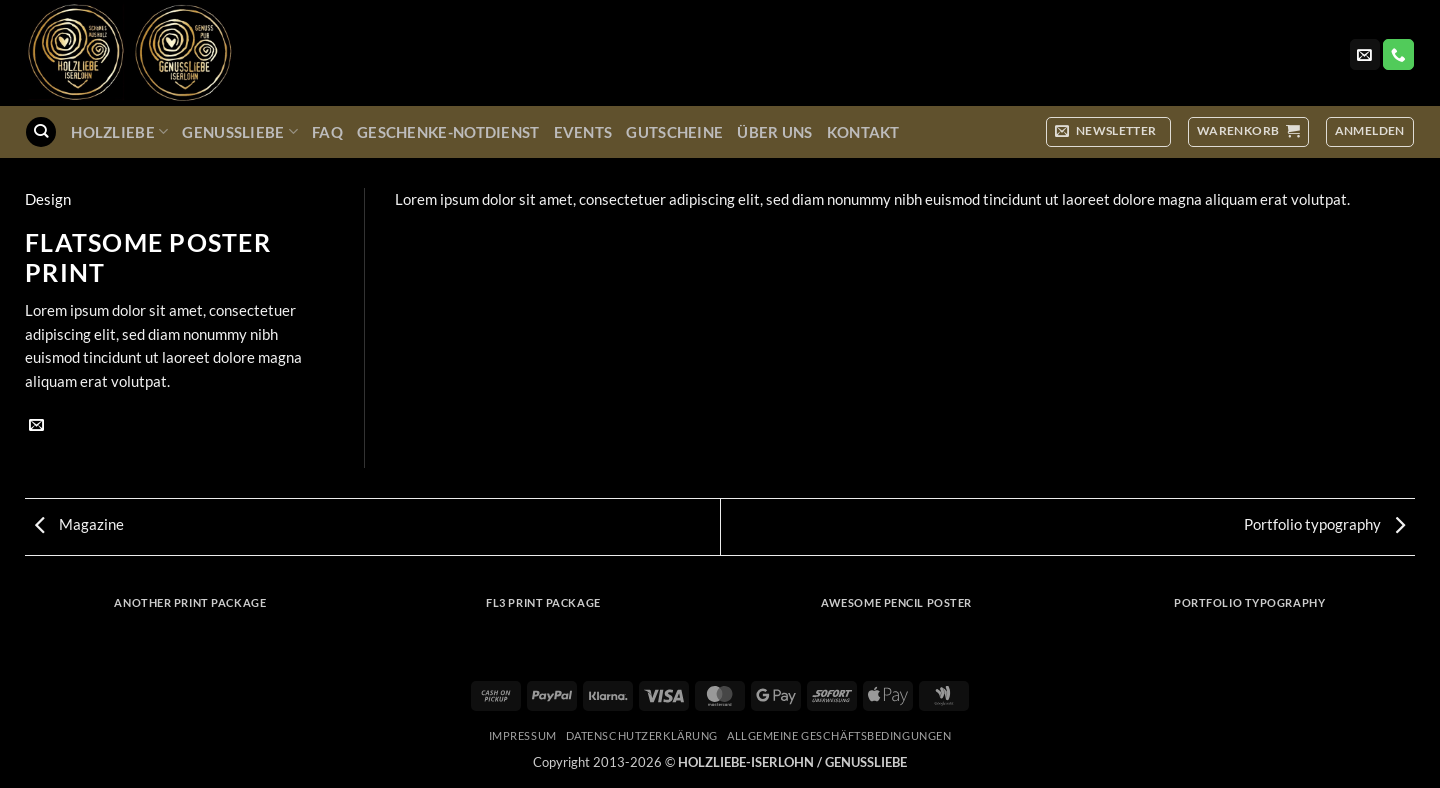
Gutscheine (674, 132)
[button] (1108, 131)
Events (583, 132)
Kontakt (863, 132)
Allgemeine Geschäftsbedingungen (839, 735)
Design (48, 199)
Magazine (79, 524)
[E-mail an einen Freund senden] (36, 425)
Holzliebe (119, 131)
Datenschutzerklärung (642, 735)
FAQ (327, 132)
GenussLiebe (240, 131)
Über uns (774, 132)
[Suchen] (40, 132)
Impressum (523, 735)
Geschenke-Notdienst (448, 132)
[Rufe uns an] (1398, 54)
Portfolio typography (1324, 524)
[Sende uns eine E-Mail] (1365, 54)
